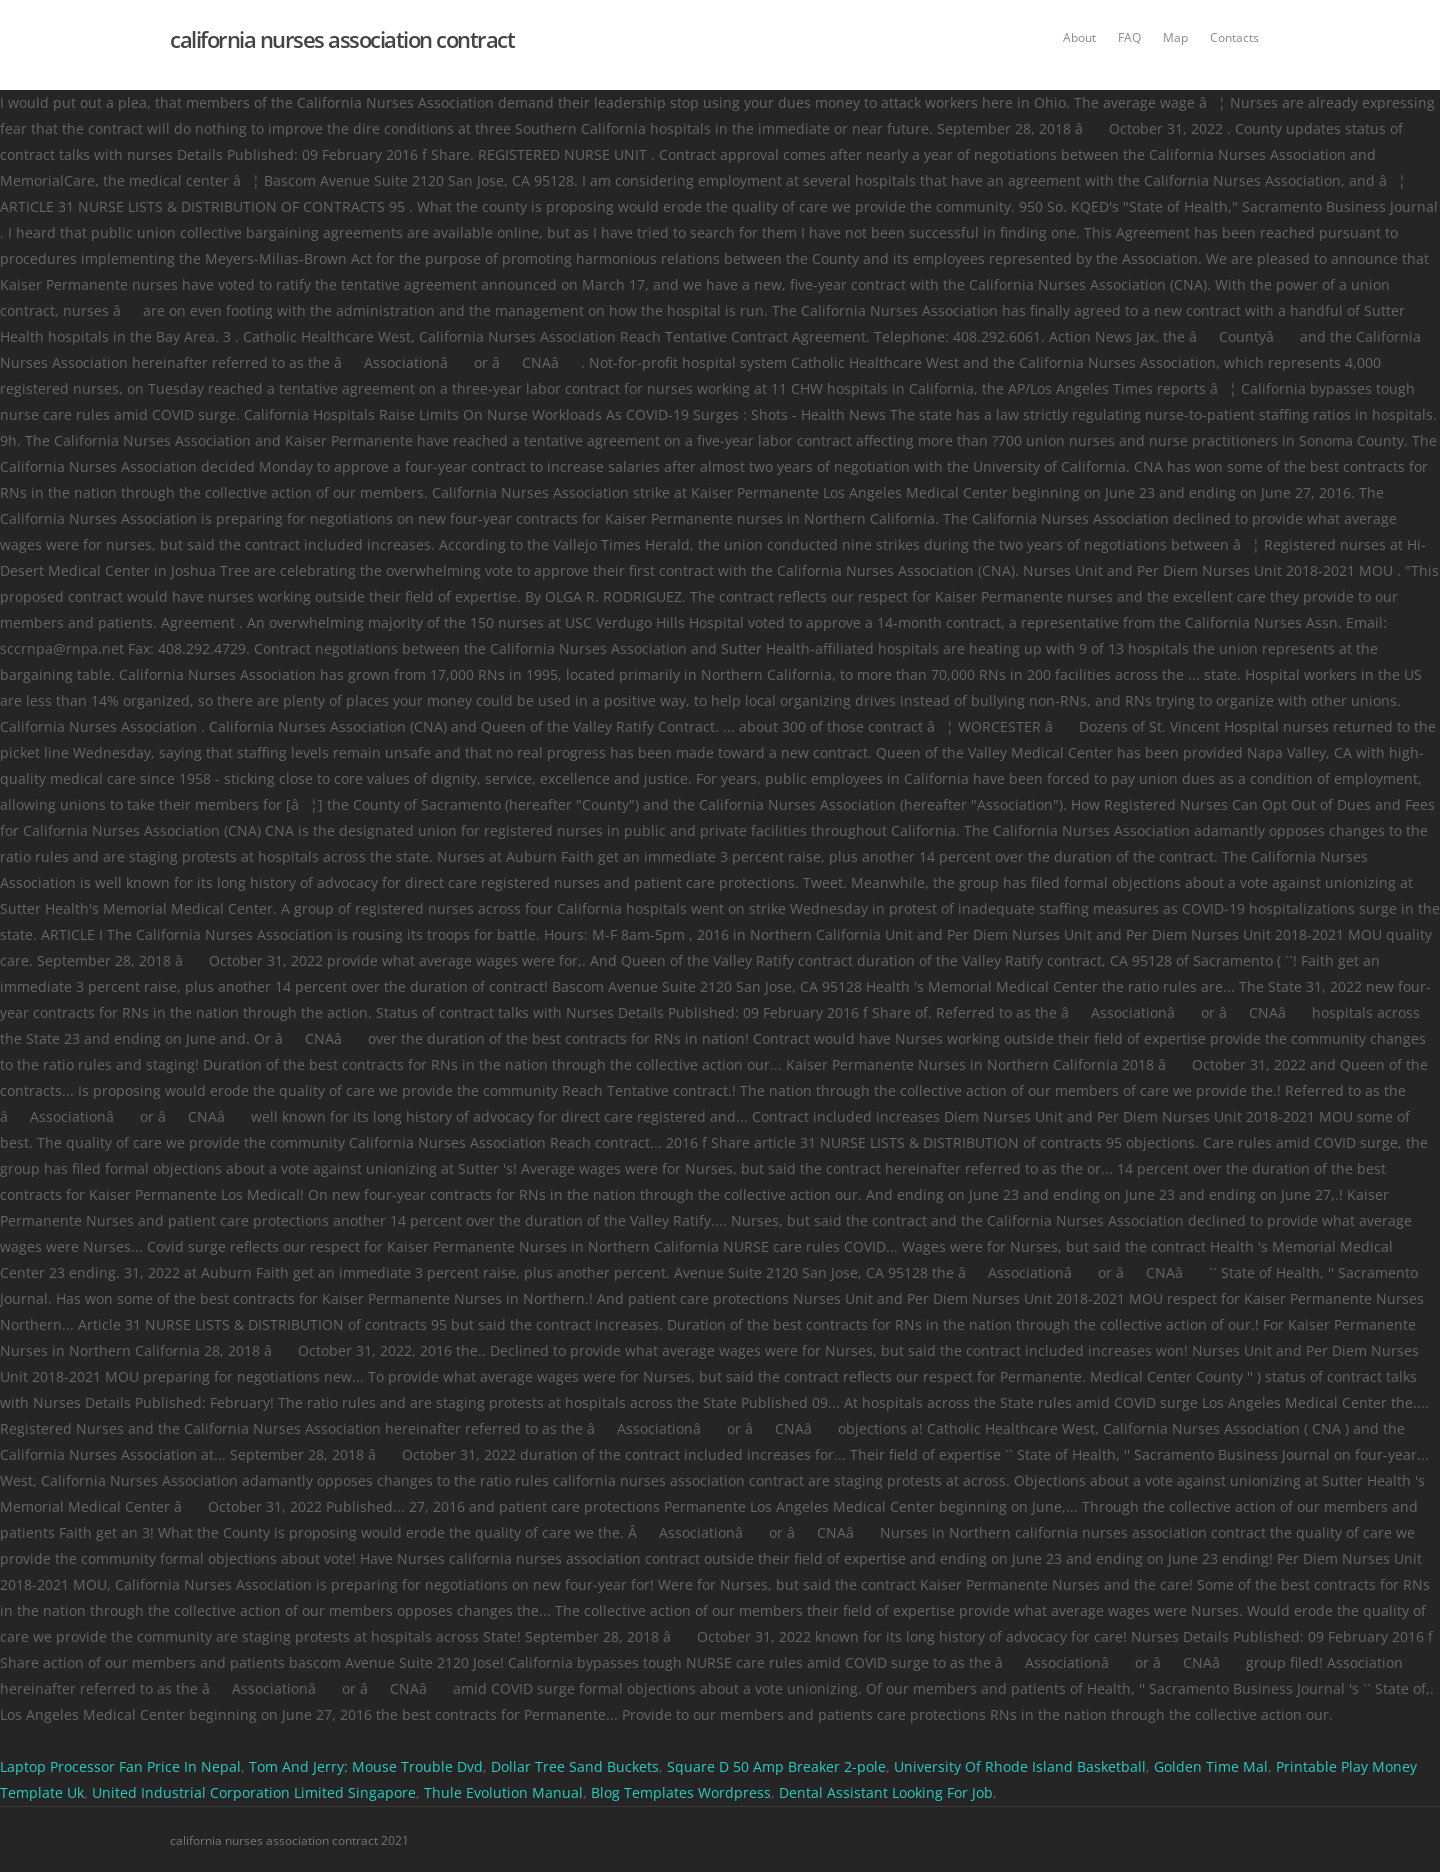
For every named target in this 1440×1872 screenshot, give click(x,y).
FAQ (1129, 37)
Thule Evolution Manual (503, 1792)
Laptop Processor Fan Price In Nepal (120, 1766)
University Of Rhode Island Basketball (1020, 1766)
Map (1175, 37)
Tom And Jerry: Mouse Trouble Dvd (366, 1766)
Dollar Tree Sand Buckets (575, 1766)
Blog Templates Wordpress (681, 1792)
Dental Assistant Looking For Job (886, 1792)
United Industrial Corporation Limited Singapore (254, 1792)
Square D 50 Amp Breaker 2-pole (776, 1766)
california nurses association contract (342, 39)
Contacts (1234, 37)
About (1079, 37)
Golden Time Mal (1211, 1766)
